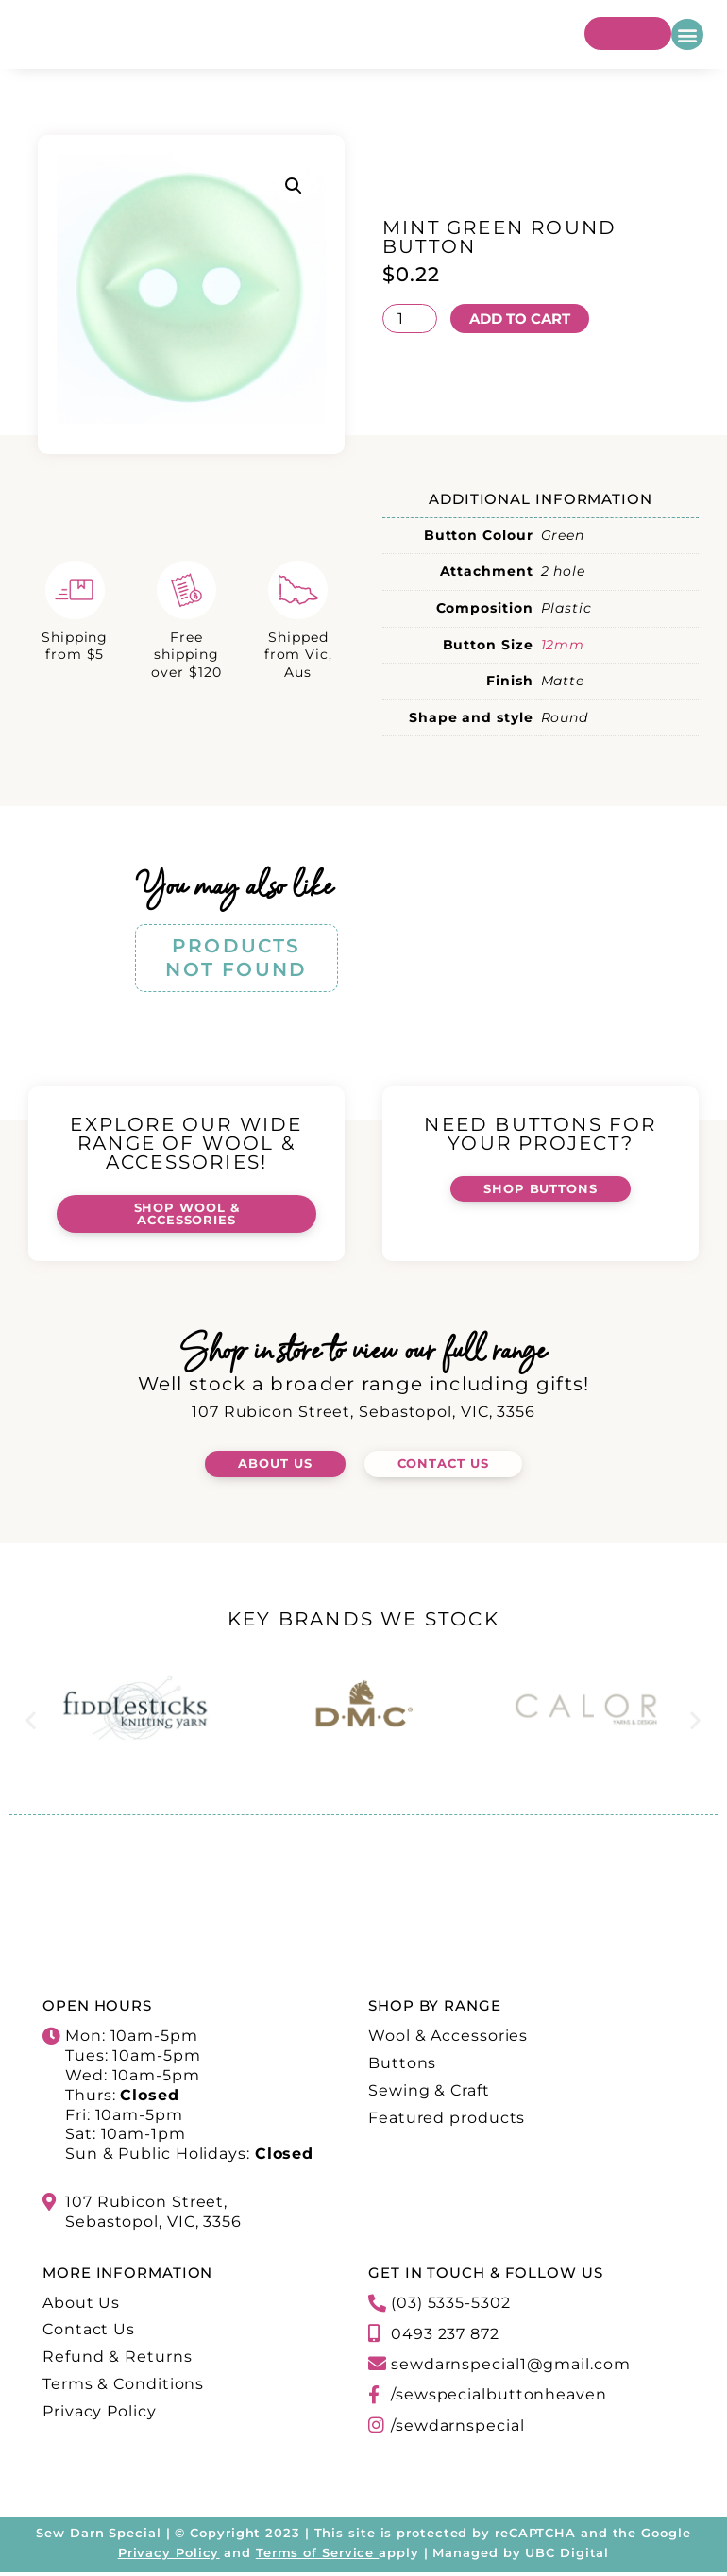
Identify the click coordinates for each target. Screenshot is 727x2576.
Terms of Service (315, 2556)
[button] (687, 34)
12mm (563, 644)
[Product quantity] (409, 318)
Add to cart (525, 318)
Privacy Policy (169, 2556)
